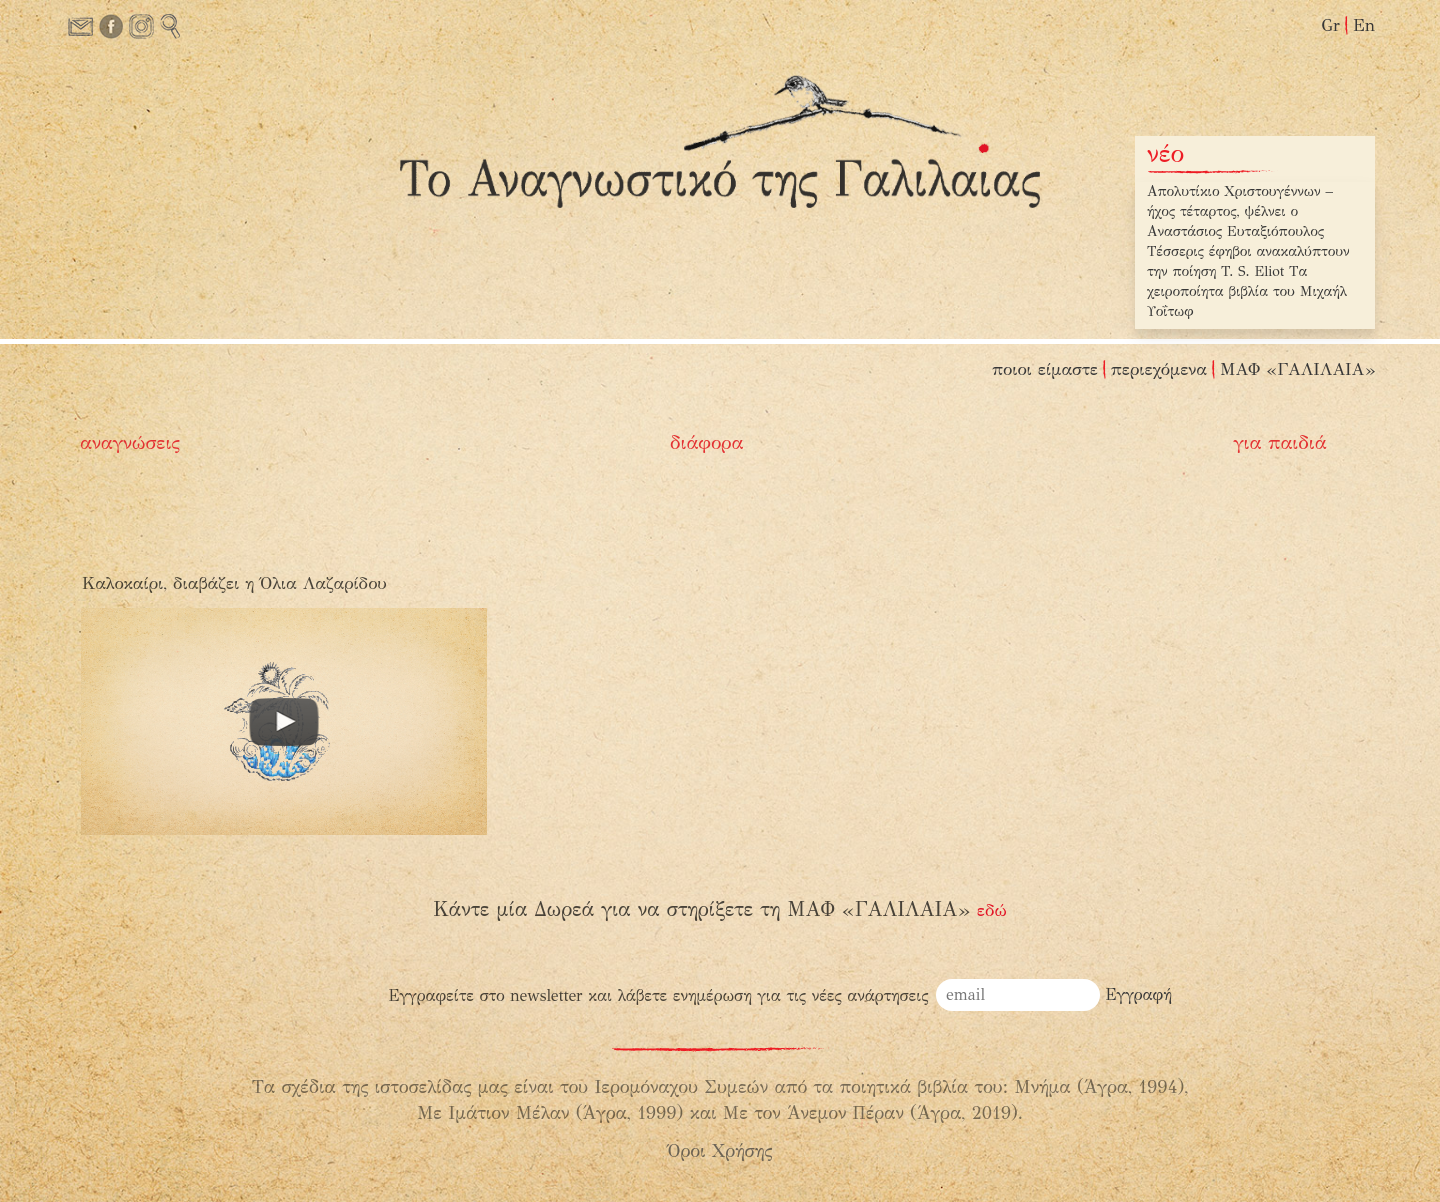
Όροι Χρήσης (720, 1151)
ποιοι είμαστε (1045, 369)
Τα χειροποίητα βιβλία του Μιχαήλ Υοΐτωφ (1247, 291)
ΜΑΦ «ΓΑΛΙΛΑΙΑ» (1297, 369)
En (1364, 25)
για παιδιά (1279, 442)
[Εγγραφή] (1139, 995)
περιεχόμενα (1159, 369)
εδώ (992, 910)
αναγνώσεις (130, 442)
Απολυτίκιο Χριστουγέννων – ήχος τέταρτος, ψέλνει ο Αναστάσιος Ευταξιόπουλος (1240, 211)
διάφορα (707, 442)
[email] (1017, 995)
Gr (1330, 25)
